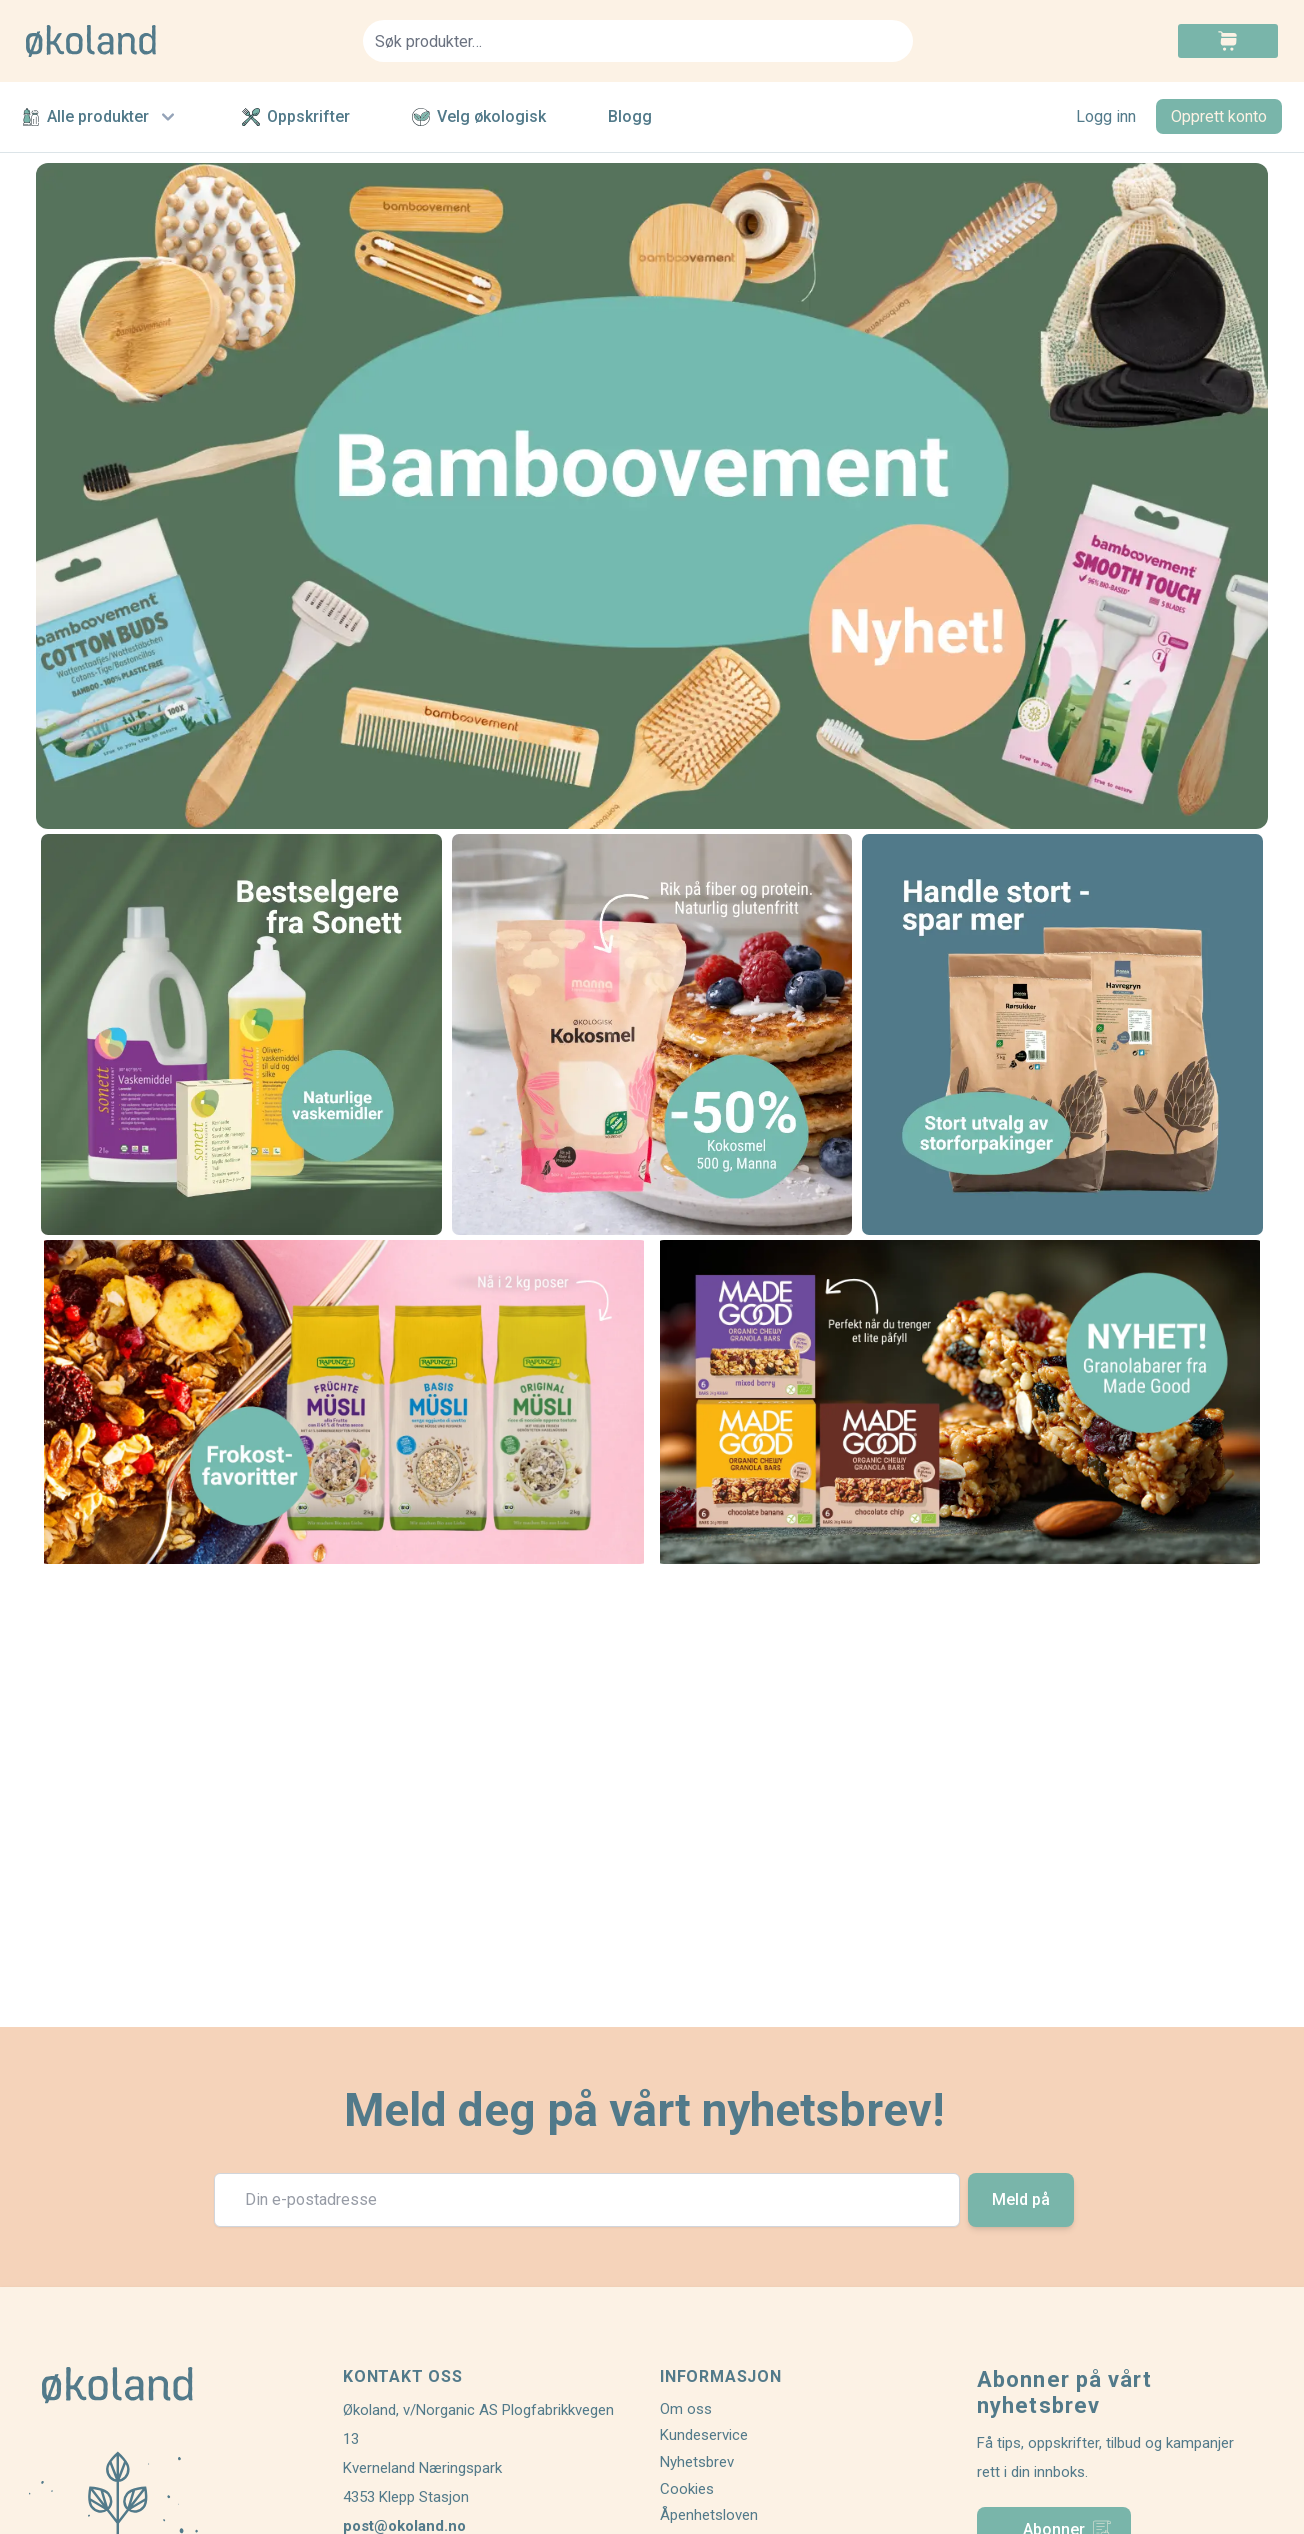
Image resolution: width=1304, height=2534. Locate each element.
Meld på (1021, 2199)
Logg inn (1106, 116)
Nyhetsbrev (697, 2462)
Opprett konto (1219, 116)
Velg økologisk (479, 116)
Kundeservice (704, 2435)
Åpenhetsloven (709, 2515)
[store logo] (182, 41)
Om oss (686, 2409)
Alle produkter (101, 117)
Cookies (687, 2489)
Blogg (630, 116)
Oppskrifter (296, 116)
